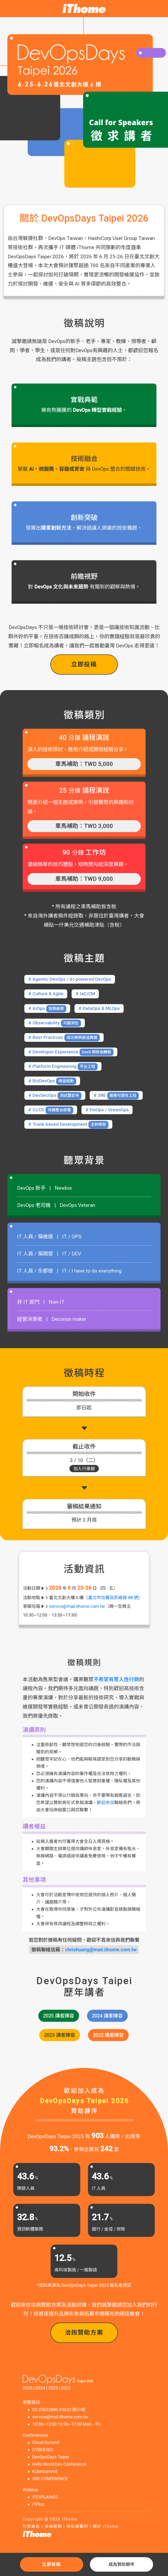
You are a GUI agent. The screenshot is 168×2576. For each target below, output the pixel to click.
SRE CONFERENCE (50, 2478)
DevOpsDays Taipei (50, 2456)
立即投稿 (51, 2564)
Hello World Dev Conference (59, 2464)
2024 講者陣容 (107, 2016)
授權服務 (53, 2526)
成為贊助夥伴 (121, 2564)
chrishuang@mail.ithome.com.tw (101, 1950)
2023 (53, 2387)
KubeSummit (44, 2471)
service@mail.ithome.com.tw (77, 1606)
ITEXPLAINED (45, 2496)
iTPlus (38, 2504)
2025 (27, 2387)
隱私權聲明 (77, 2526)
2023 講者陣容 (59, 2035)
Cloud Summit (46, 2442)
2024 (40, 2387)
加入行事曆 (84, 1468)
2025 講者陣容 (58, 2016)
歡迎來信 (105, 1802)
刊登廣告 (31, 2526)
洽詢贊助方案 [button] (84, 2332)
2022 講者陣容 (108, 2035)
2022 (66, 2387)
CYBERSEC (43, 2449)
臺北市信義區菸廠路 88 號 (113, 1597)
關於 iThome (105, 2526)
